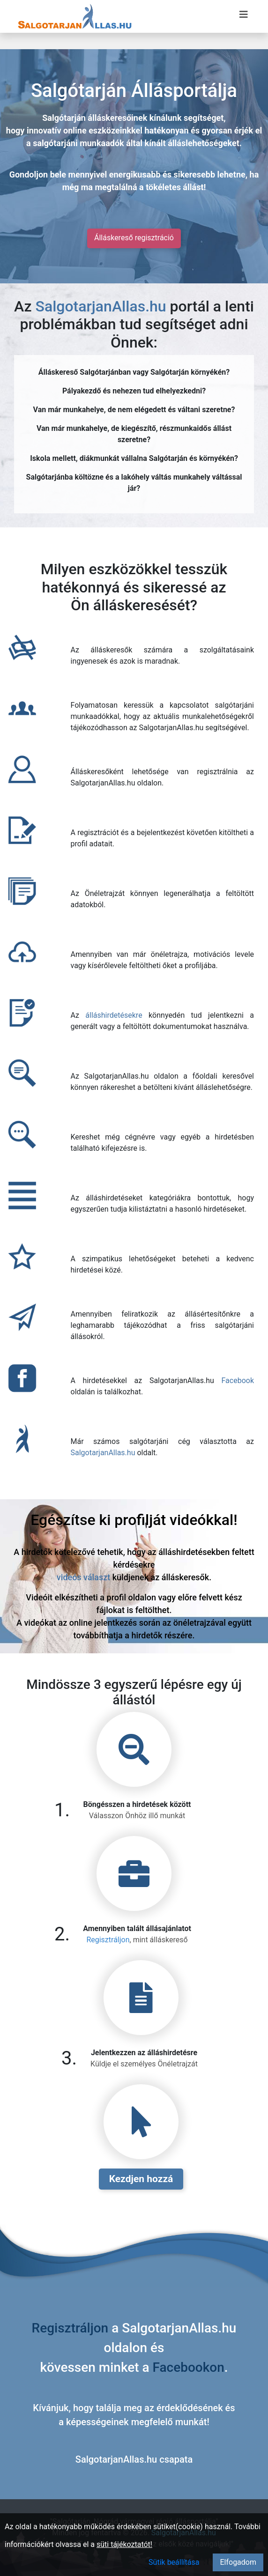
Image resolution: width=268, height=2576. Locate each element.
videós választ (83, 1577)
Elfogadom (238, 2562)
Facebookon (188, 2367)
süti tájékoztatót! (124, 2544)
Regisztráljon (107, 1939)
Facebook (238, 1380)
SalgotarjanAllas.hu (101, 306)
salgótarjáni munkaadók (78, 143)
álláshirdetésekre (113, 1015)
